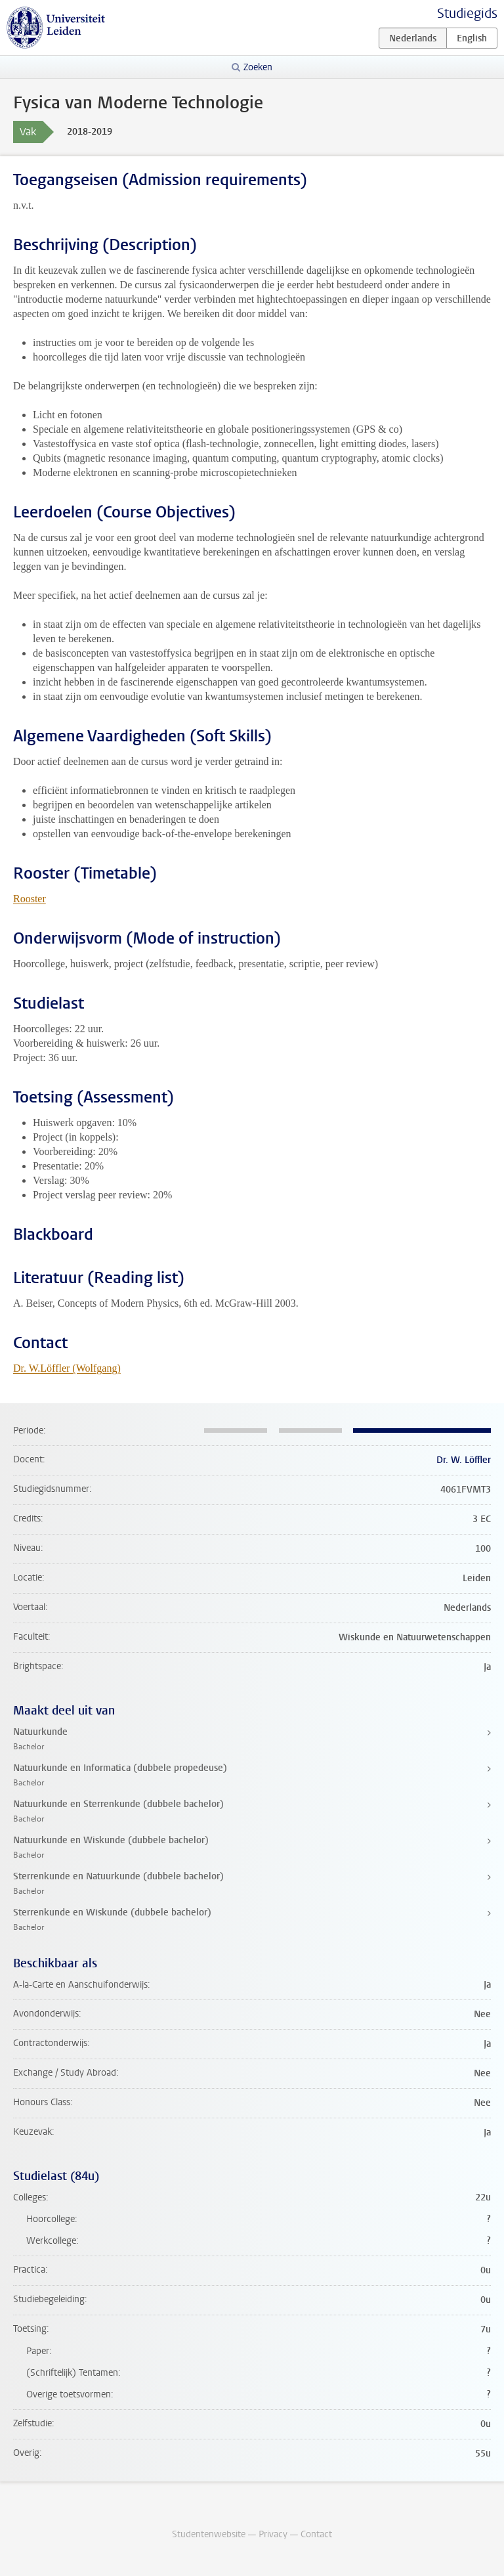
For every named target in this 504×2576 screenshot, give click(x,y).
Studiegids (467, 13)
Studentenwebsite (208, 2534)
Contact (316, 2534)
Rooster (29, 898)
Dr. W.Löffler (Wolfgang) (67, 1368)
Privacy (273, 2534)
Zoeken (257, 67)
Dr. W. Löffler (463, 1460)
